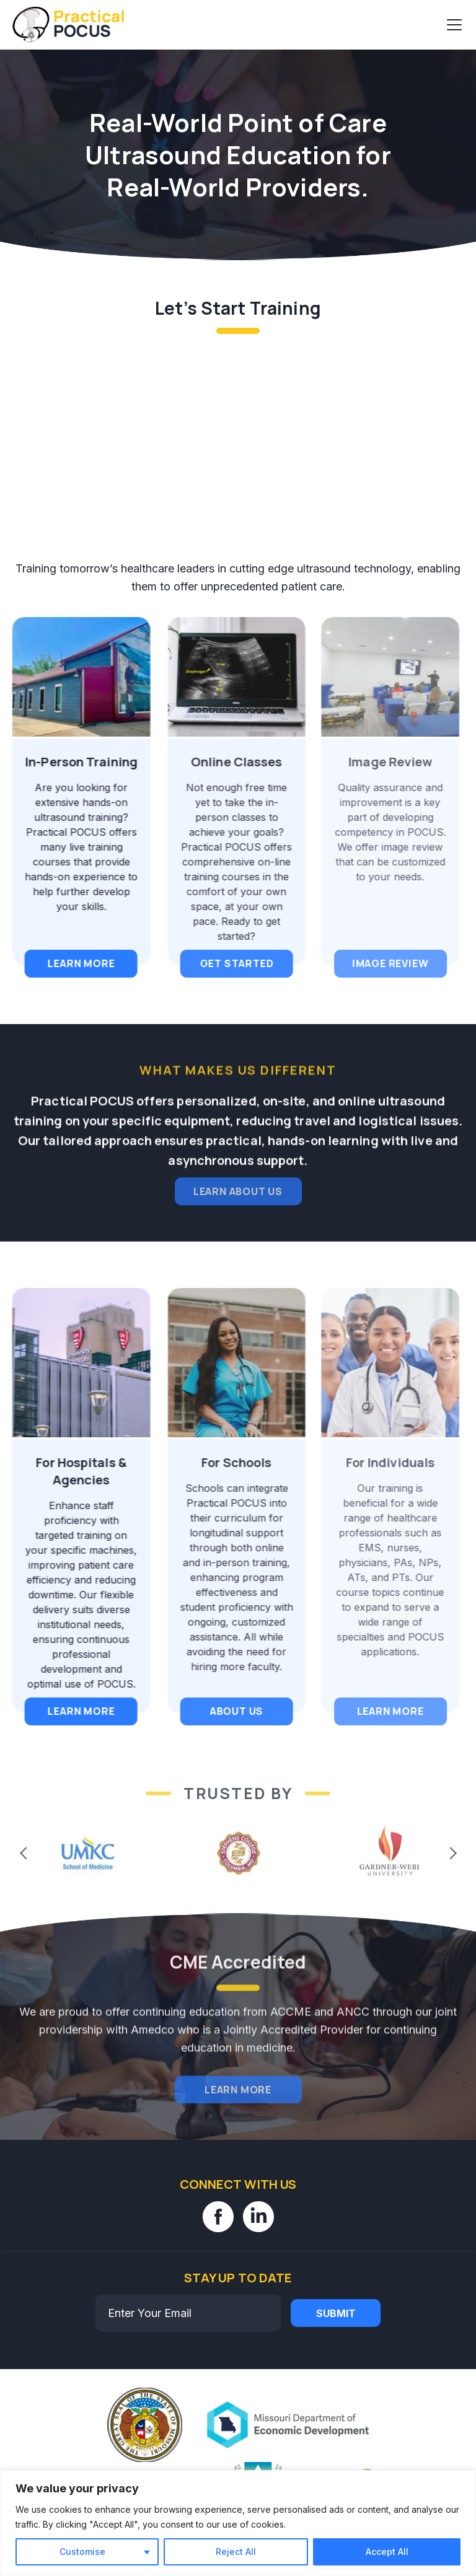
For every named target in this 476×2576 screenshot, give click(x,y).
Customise (82, 2551)
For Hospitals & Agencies (74, 1471)
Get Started (224, 963)
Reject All (236, 2551)
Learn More (73, 963)
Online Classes (223, 761)
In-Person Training (73, 761)
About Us (223, 1711)
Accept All (387, 2551)
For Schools (224, 1462)
